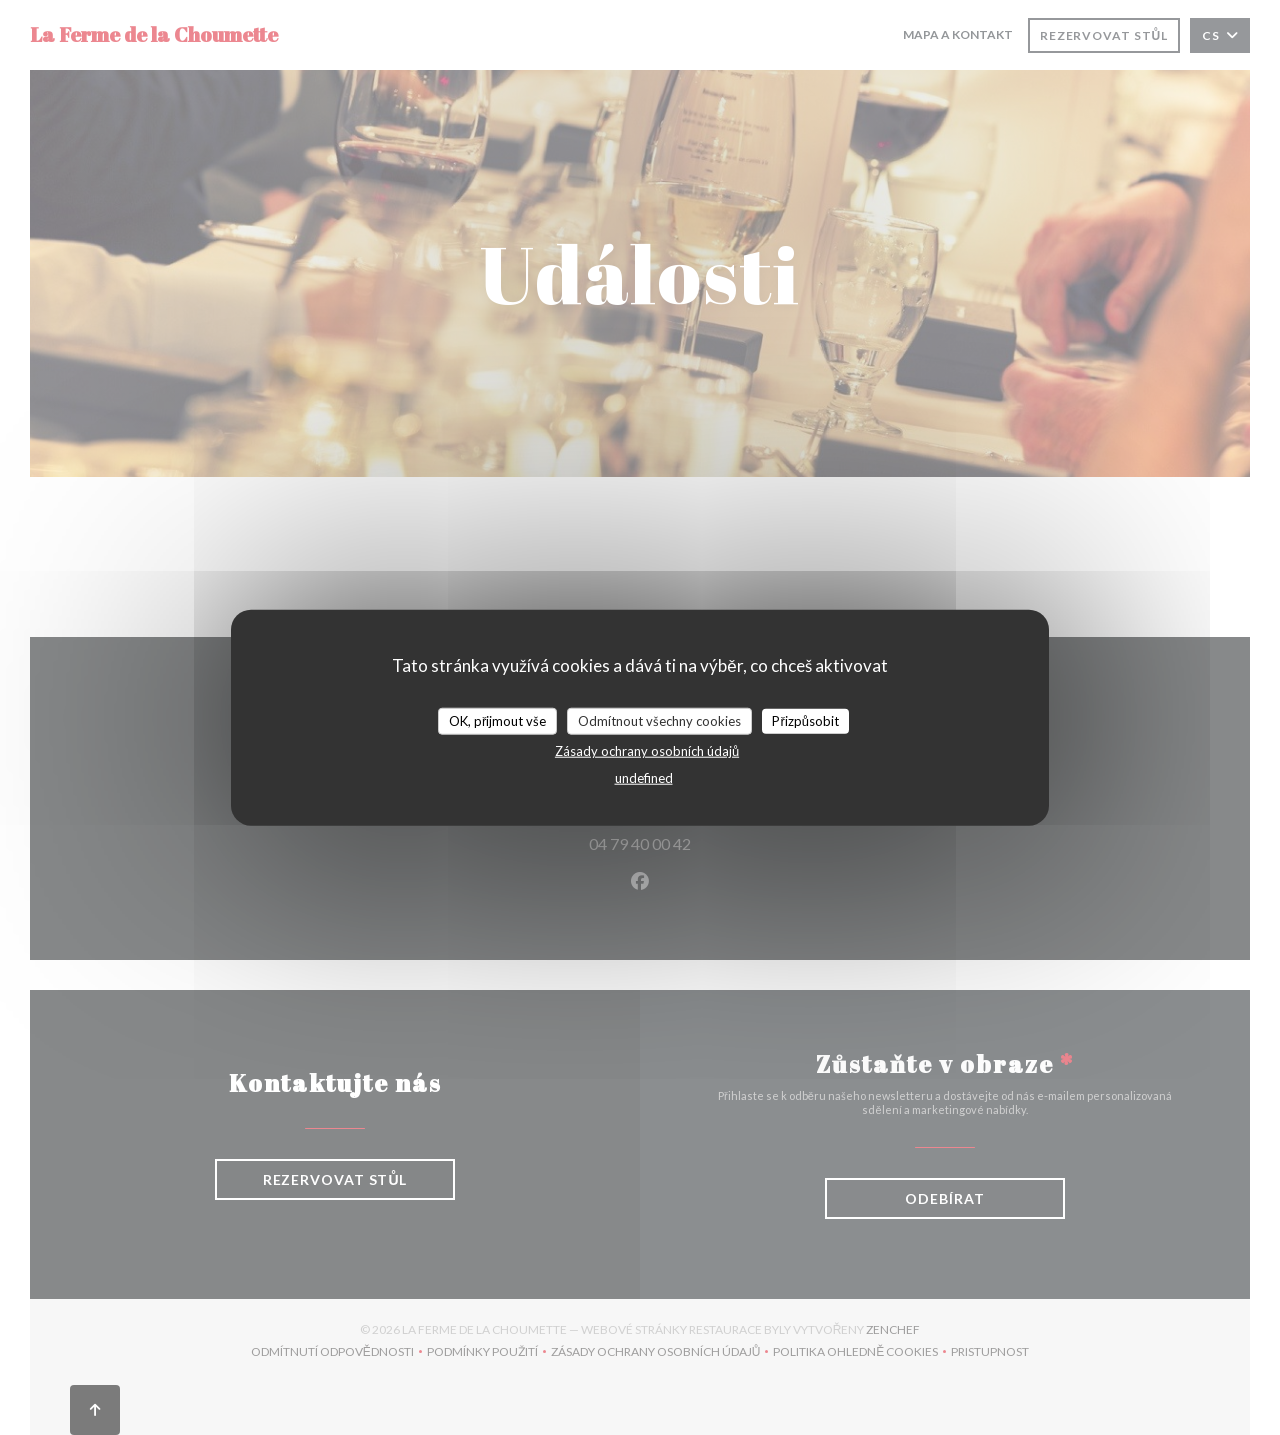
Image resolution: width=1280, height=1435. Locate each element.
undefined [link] (644, 778)
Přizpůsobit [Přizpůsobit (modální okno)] (805, 720)
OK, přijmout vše (497, 720)
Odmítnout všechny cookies (659, 720)
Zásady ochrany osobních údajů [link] (647, 751)
